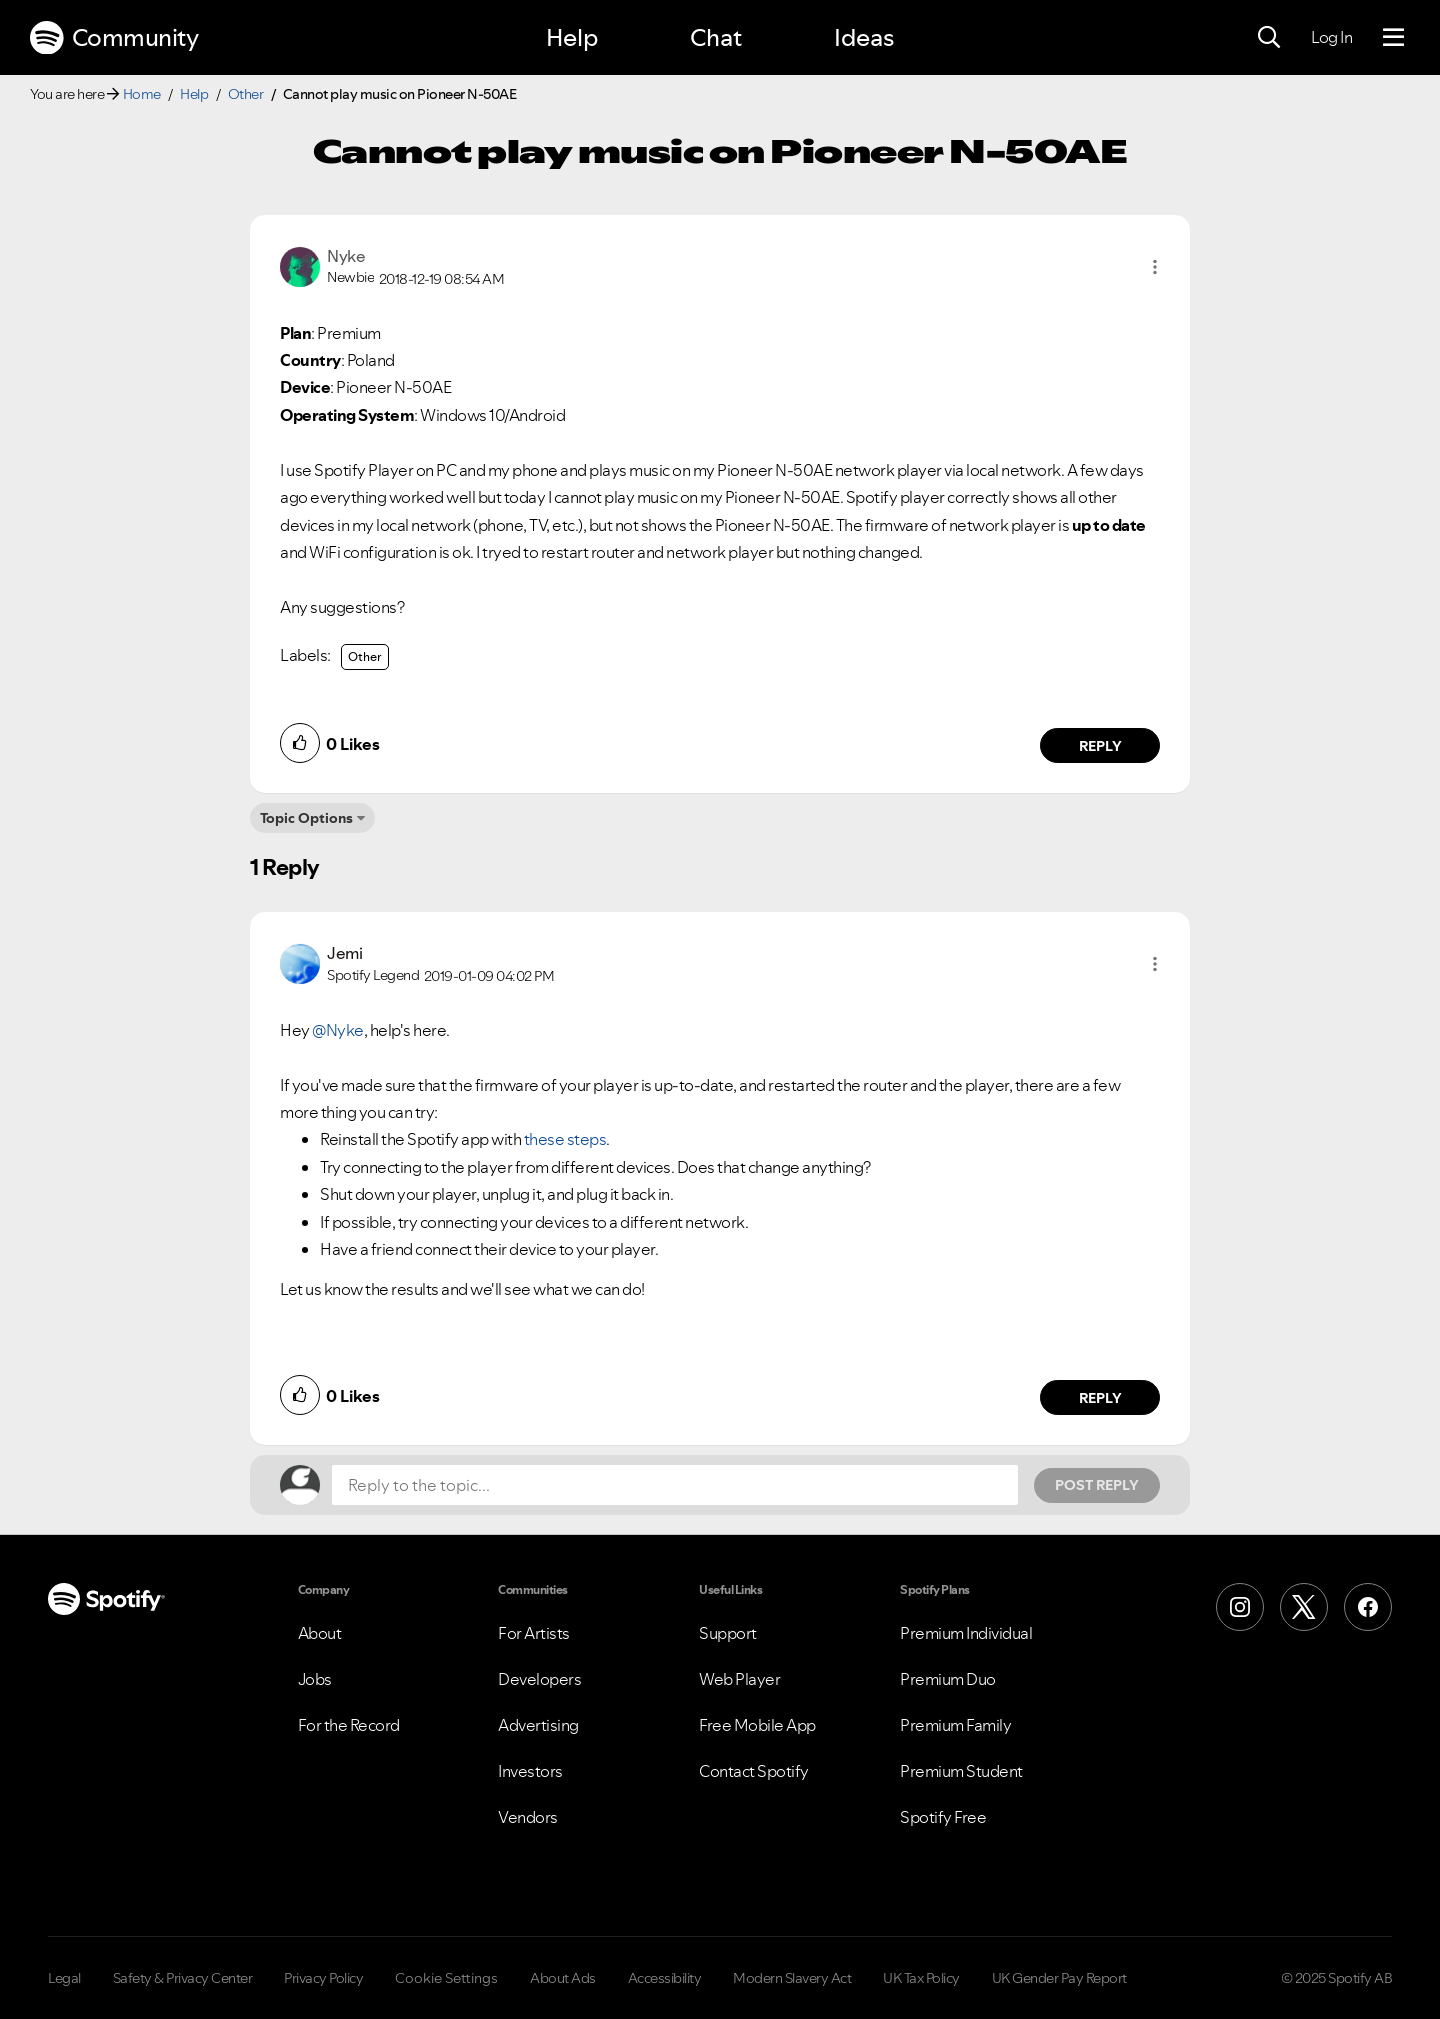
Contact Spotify (754, 1771)
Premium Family (955, 1725)
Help (572, 37)
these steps (565, 1139)
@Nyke (338, 1030)
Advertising (538, 1725)
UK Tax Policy (921, 1978)
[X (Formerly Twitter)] (1304, 1607)
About (320, 1633)
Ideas (864, 37)
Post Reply (1097, 1485)
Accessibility (665, 1978)
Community (114, 38)
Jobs (315, 1679)
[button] (1155, 267)
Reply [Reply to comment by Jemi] (1100, 1398)
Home (142, 94)
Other (246, 94)
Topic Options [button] (306, 818)
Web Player (739, 1679)
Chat (716, 37)
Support (728, 1633)
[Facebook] (1368, 1607)
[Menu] (1393, 38)
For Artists (534, 1633)
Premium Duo (948, 1679)
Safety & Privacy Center (183, 1978)
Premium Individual (966, 1633)
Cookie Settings (446, 1978)
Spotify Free (943, 1817)
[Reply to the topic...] (675, 1485)
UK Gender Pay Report (1059, 1978)
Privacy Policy (323, 1978)
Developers (539, 1679)
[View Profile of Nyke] (346, 256)
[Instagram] (1240, 1607)
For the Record (349, 1725)
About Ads (563, 1978)
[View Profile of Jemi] (344, 953)
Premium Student (961, 1771)
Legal (64, 1978)
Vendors (528, 1817)
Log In (1331, 37)
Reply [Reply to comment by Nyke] (1100, 746)
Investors (530, 1771)
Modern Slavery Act (792, 1978)
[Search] (1269, 38)
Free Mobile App (757, 1725)
